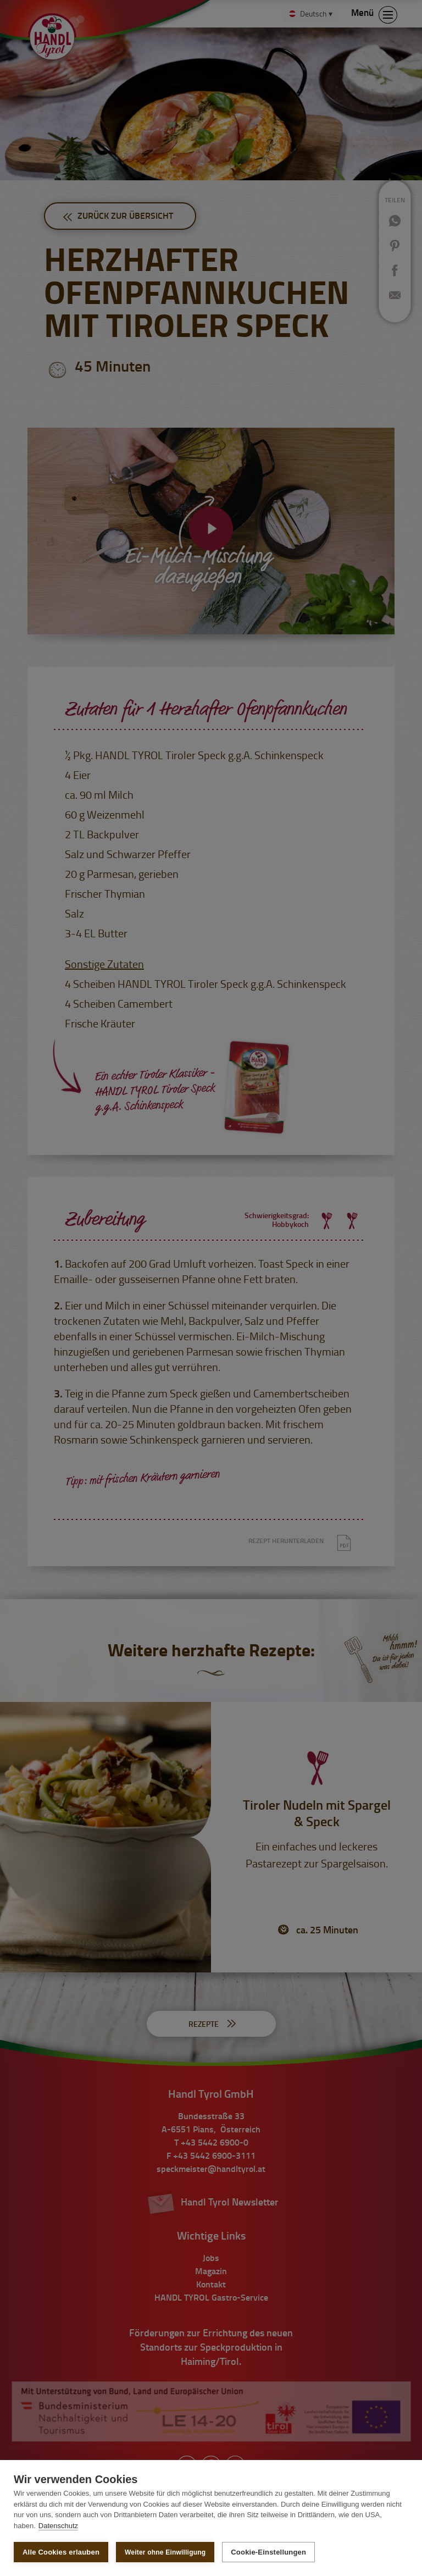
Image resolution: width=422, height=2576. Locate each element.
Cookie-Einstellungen (268, 2552)
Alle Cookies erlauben (61, 2552)
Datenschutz (58, 2526)
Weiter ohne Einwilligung (165, 2552)
